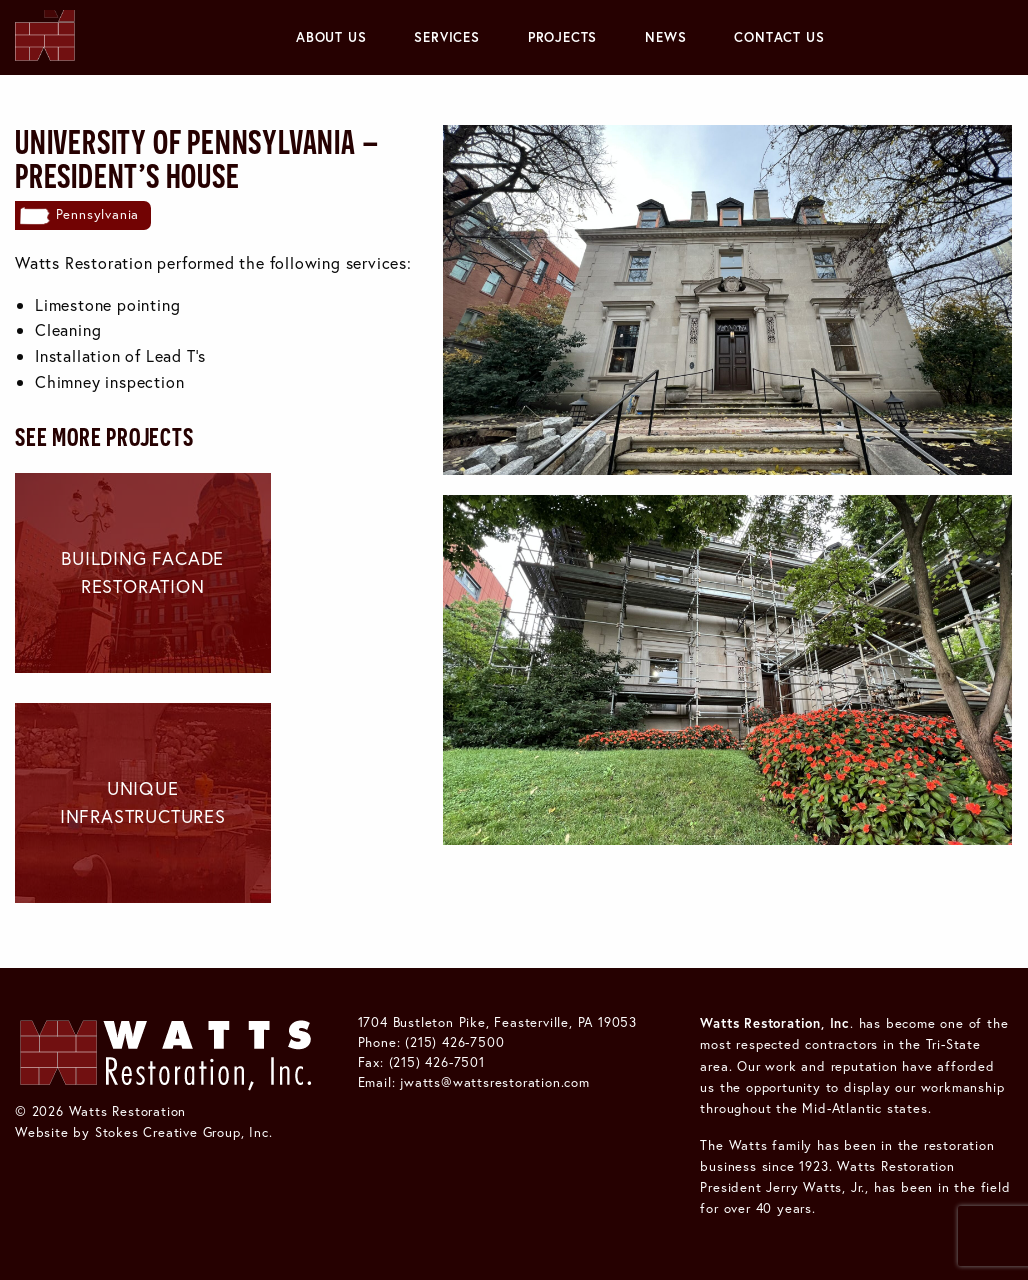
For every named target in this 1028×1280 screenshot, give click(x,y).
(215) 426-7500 (454, 1042)
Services (446, 37)
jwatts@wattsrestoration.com (495, 1082)
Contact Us (779, 37)
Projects (562, 37)
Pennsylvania (98, 214)
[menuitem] (331, 37)
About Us (331, 37)
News (665, 37)
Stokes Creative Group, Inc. (184, 1132)
